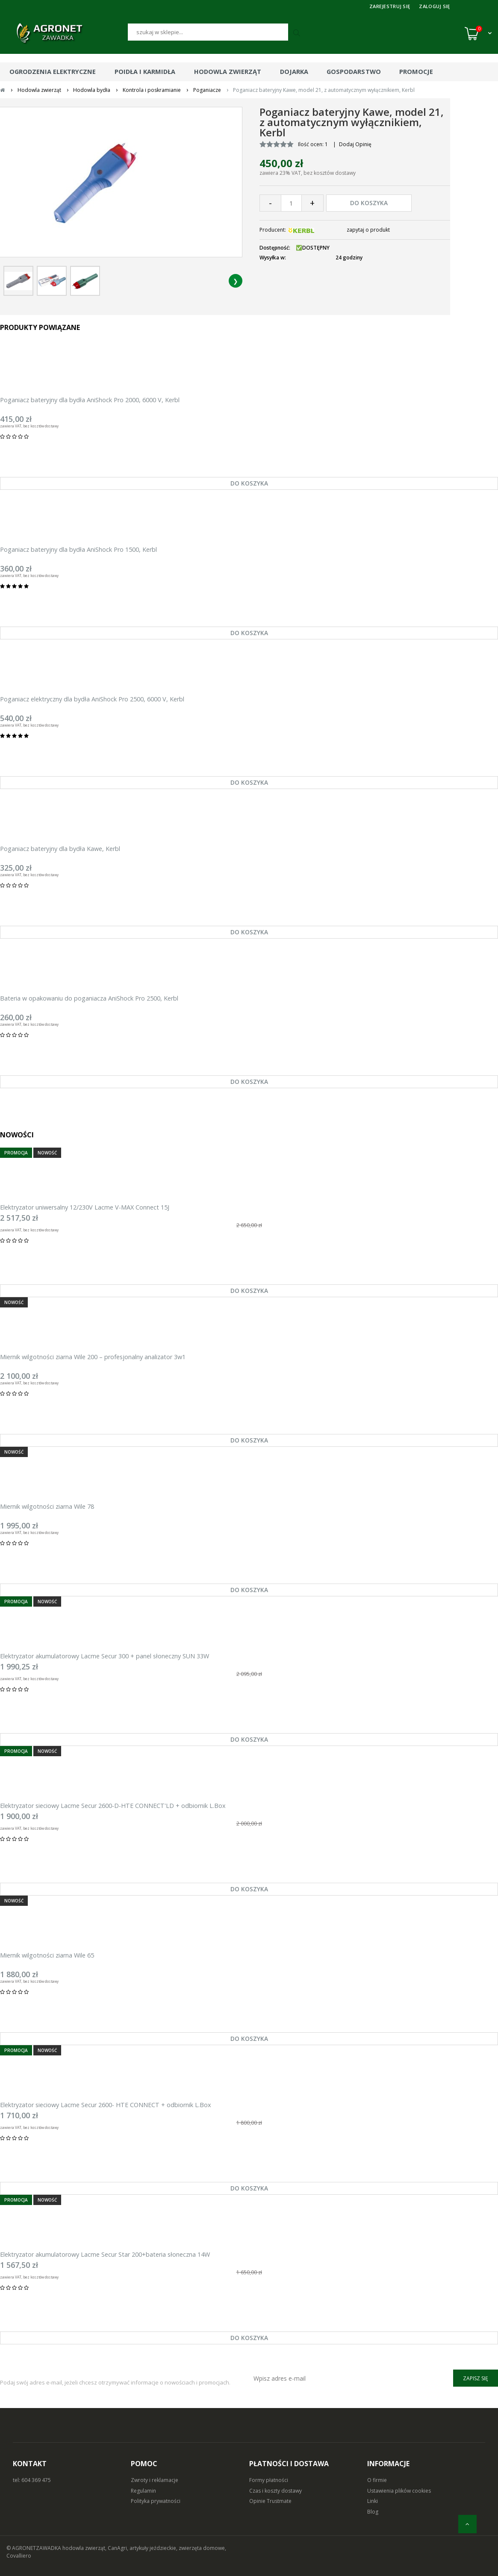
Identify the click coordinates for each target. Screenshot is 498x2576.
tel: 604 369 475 (32, 2480)
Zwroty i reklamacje (154, 2480)
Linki (372, 2501)
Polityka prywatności (155, 2501)
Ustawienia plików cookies (399, 2490)
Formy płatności (268, 2480)
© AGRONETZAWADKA (34, 2548)
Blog (372, 2511)
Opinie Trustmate (270, 2501)
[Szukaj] (208, 32)
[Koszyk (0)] (478, 33)
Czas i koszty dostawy (275, 2490)
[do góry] (467, 2524)
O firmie (377, 2480)
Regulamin (143, 2490)
